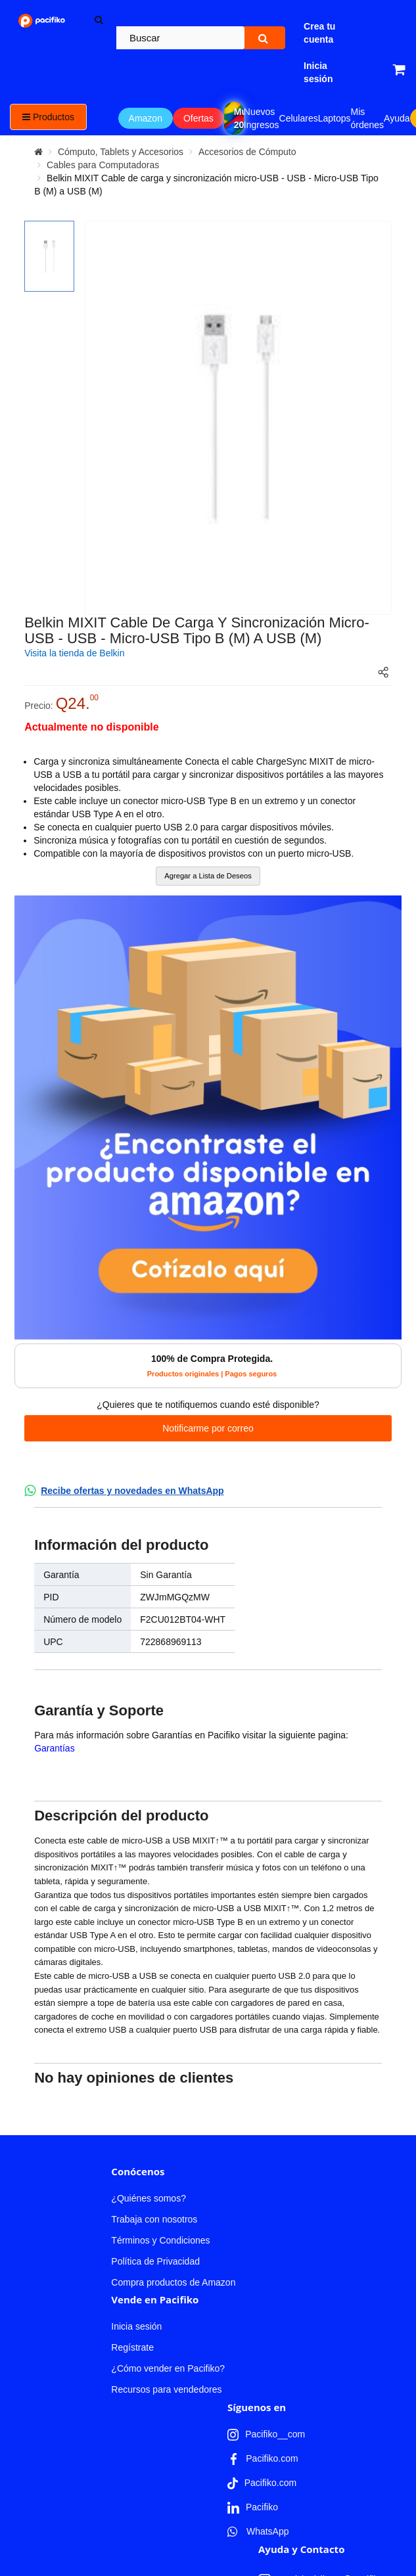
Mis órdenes (367, 118)
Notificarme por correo (208, 1428)
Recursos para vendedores (166, 2164)
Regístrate (132, 2122)
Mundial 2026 (239, 118)
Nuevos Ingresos (261, 118)
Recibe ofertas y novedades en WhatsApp (132, 1490)
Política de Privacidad (155, 2036)
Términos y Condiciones (160, 2015)
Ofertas (198, 118)
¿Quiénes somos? (148, 1973)
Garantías (54, 1748)
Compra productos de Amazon (173, 2057)
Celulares (298, 118)
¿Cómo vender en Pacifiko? (168, 2143)
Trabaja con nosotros (154, 1994)
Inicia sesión (136, 2101)
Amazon (145, 118)
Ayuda (396, 118)
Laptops (334, 118)
